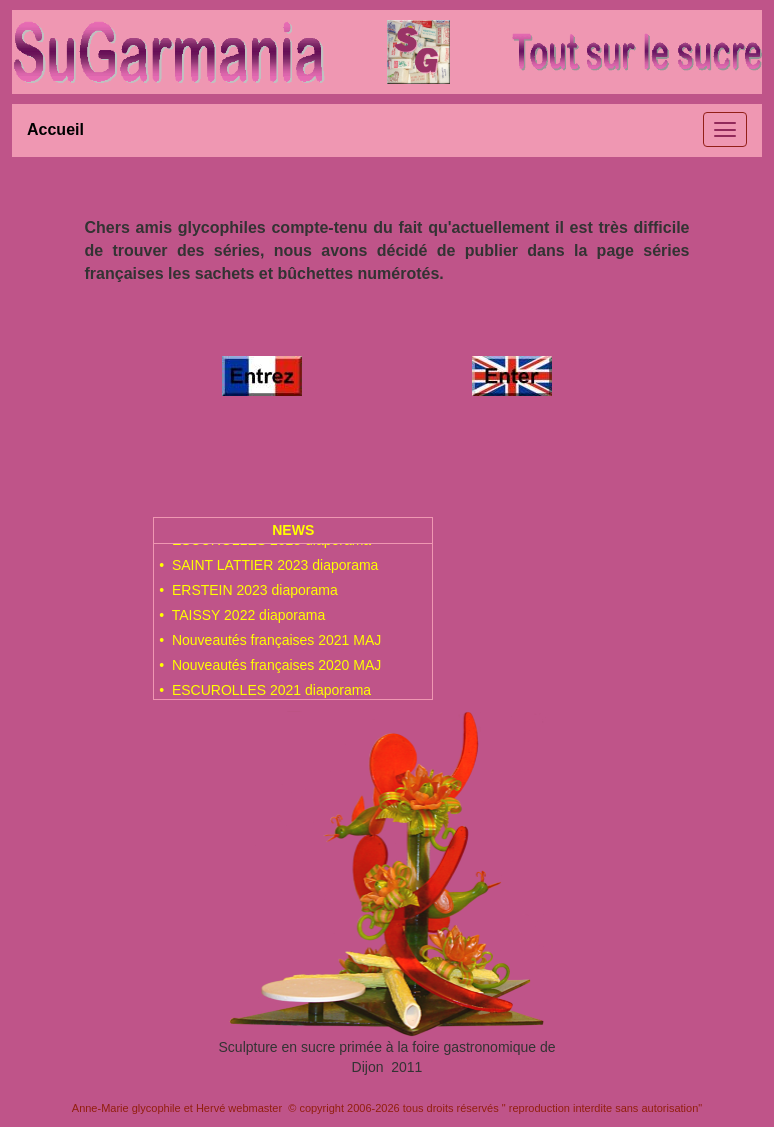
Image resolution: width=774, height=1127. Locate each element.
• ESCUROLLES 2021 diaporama (265, 696)
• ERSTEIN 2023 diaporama (248, 596)
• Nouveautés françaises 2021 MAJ (270, 646)
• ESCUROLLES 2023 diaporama (265, 546)
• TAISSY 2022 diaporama (242, 621)
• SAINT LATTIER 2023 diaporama (268, 571)
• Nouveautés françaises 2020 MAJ (270, 671)
